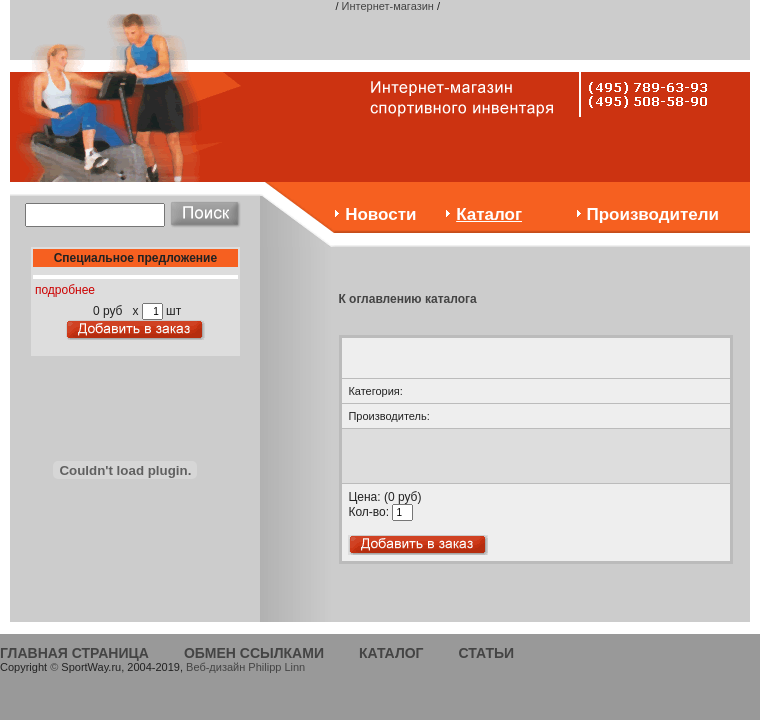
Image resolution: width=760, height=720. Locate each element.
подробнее (65, 290)
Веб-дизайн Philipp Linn (245, 667)
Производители (652, 214)
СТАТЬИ (487, 653)
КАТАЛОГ (391, 653)
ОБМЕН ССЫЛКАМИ (254, 653)
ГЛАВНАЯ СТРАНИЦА (74, 653)
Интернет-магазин (388, 6)
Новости (380, 214)
